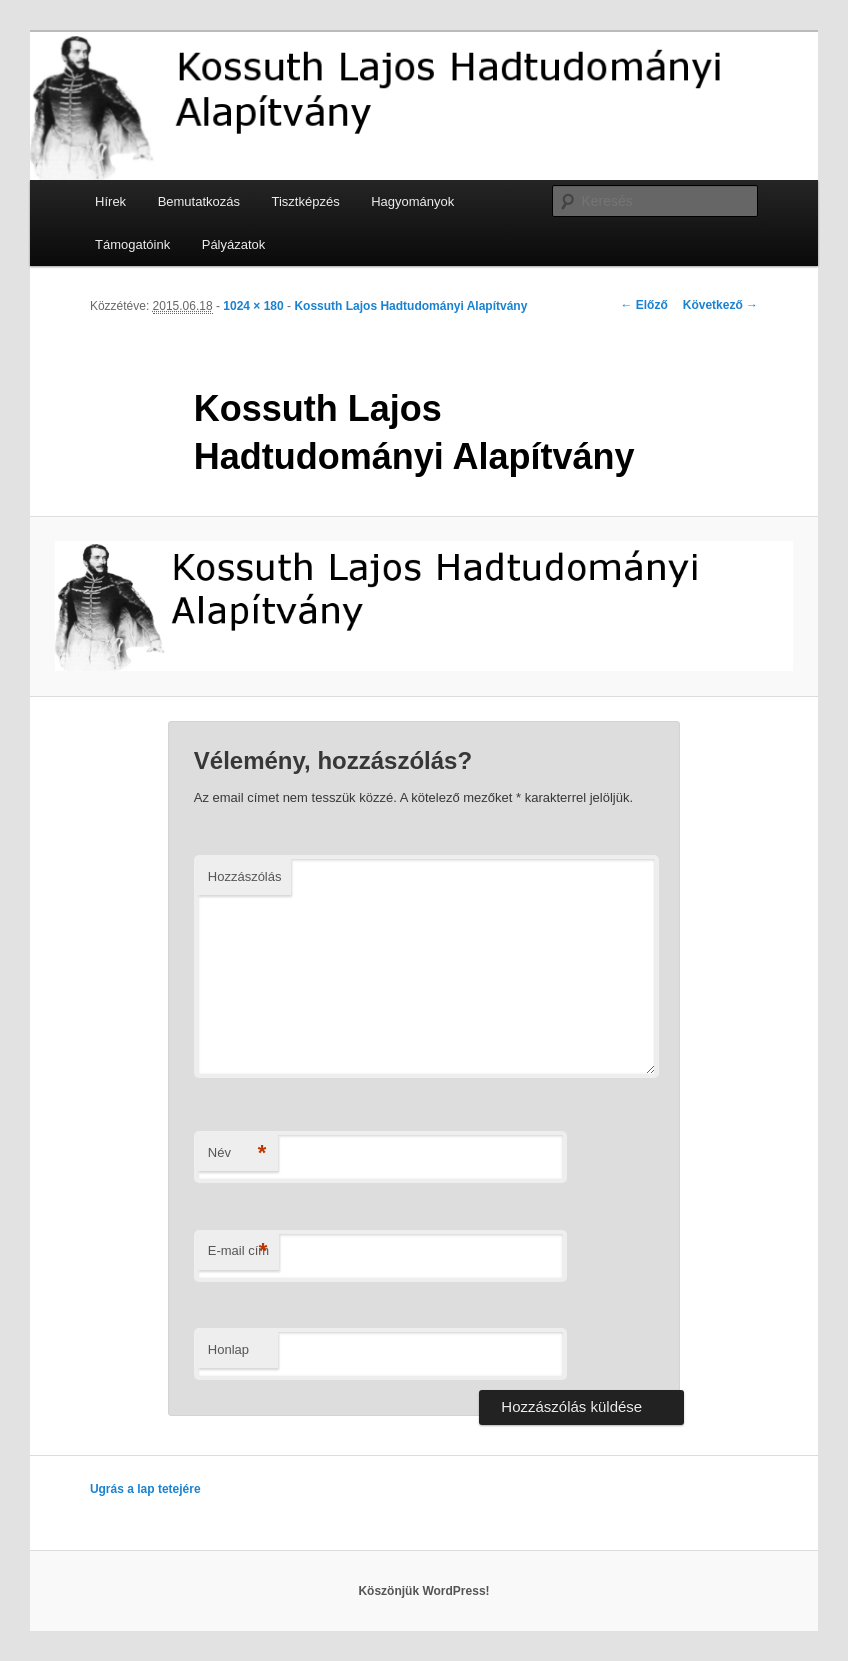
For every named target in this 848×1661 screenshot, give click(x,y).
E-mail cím (238, 1251)
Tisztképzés (306, 201)
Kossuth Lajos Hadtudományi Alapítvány (410, 306)
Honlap (228, 1349)
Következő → (720, 305)
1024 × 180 (253, 306)
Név (237, 1153)
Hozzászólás (245, 876)
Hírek (110, 201)
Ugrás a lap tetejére (145, 1489)
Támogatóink (132, 244)
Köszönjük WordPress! (423, 1591)
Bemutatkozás (199, 201)
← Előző (643, 305)
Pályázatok (234, 244)
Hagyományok (412, 201)
